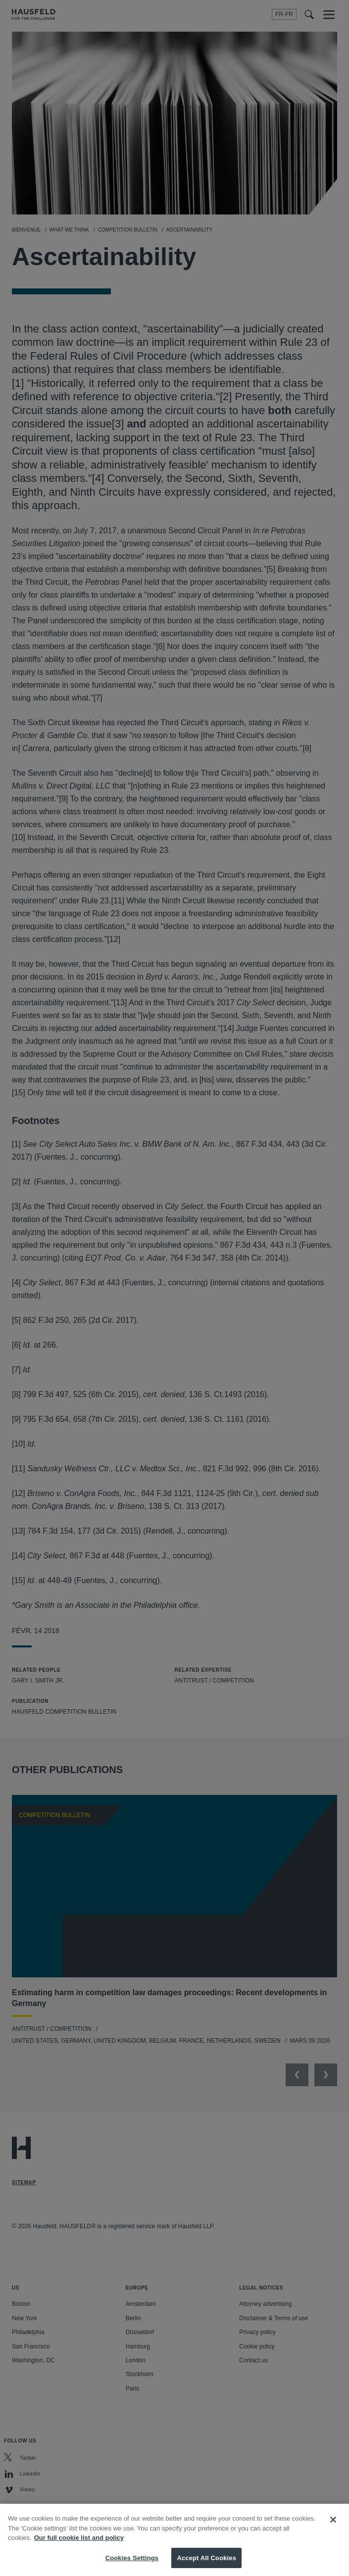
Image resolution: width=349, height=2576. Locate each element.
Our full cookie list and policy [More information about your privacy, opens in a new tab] (79, 2548)
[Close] (333, 2530)
